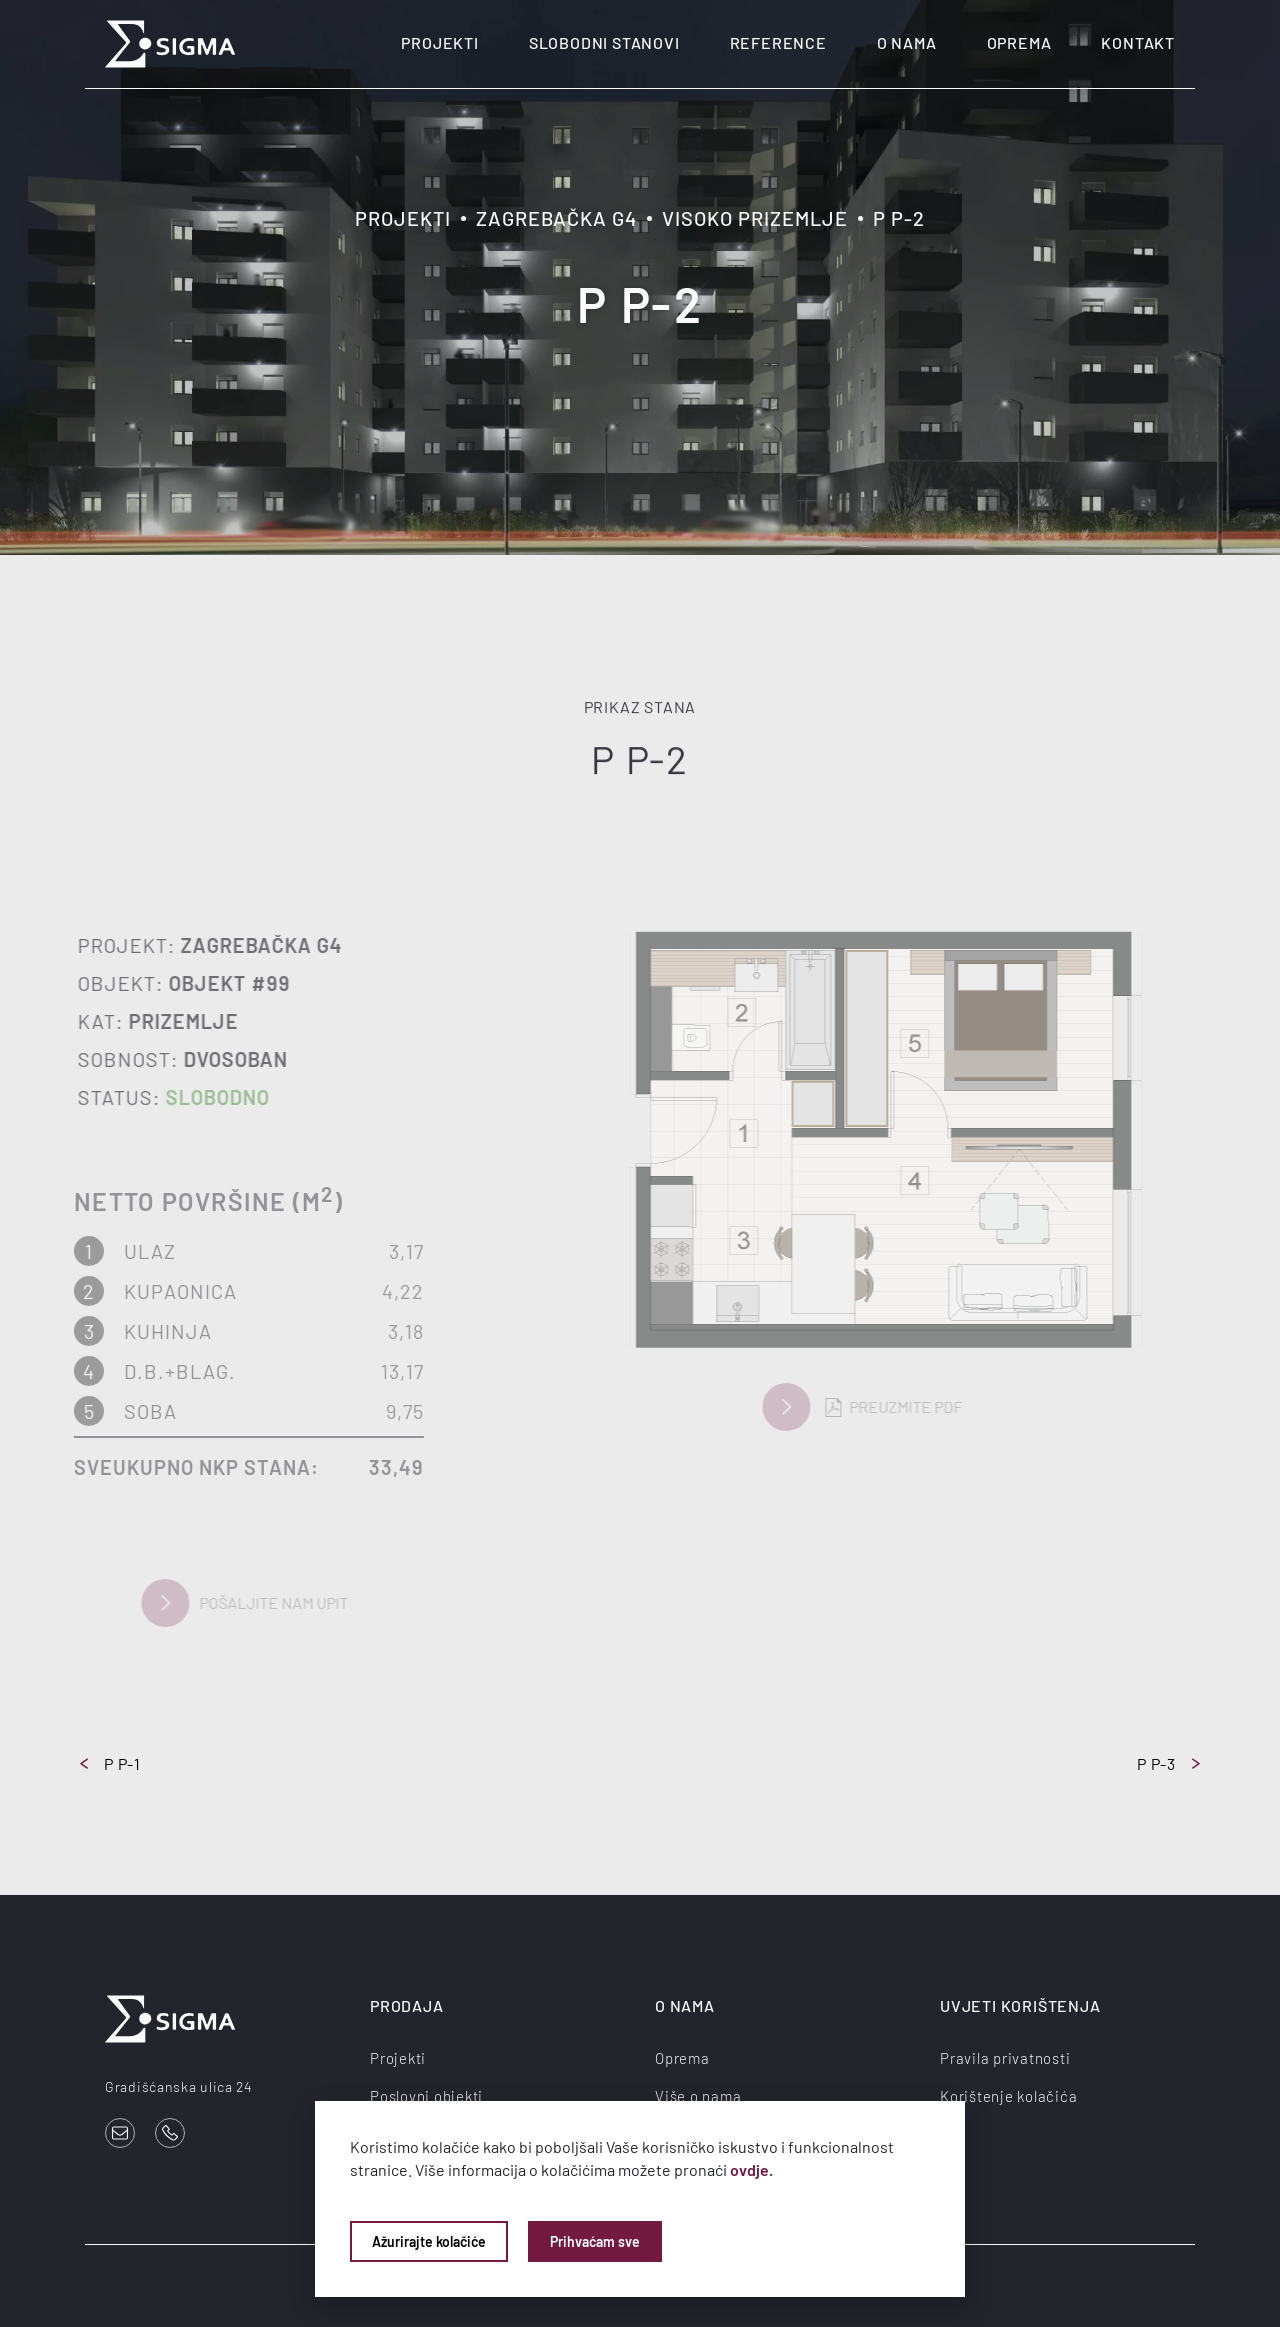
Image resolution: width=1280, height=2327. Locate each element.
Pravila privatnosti (1005, 2058)
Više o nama (698, 2096)
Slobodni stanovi (604, 42)
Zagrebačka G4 (556, 218)
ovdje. (751, 2169)
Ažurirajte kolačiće (429, 2241)
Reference (778, 42)
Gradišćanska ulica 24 (179, 2086)
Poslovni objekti (426, 2096)
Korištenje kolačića (1008, 2096)
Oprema (1019, 42)
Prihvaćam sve (595, 2241)
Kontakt (1138, 42)
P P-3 (1168, 1763)
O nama (907, 42)
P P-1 (110, 1763)
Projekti (439, 42)
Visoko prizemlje (755, 218)
